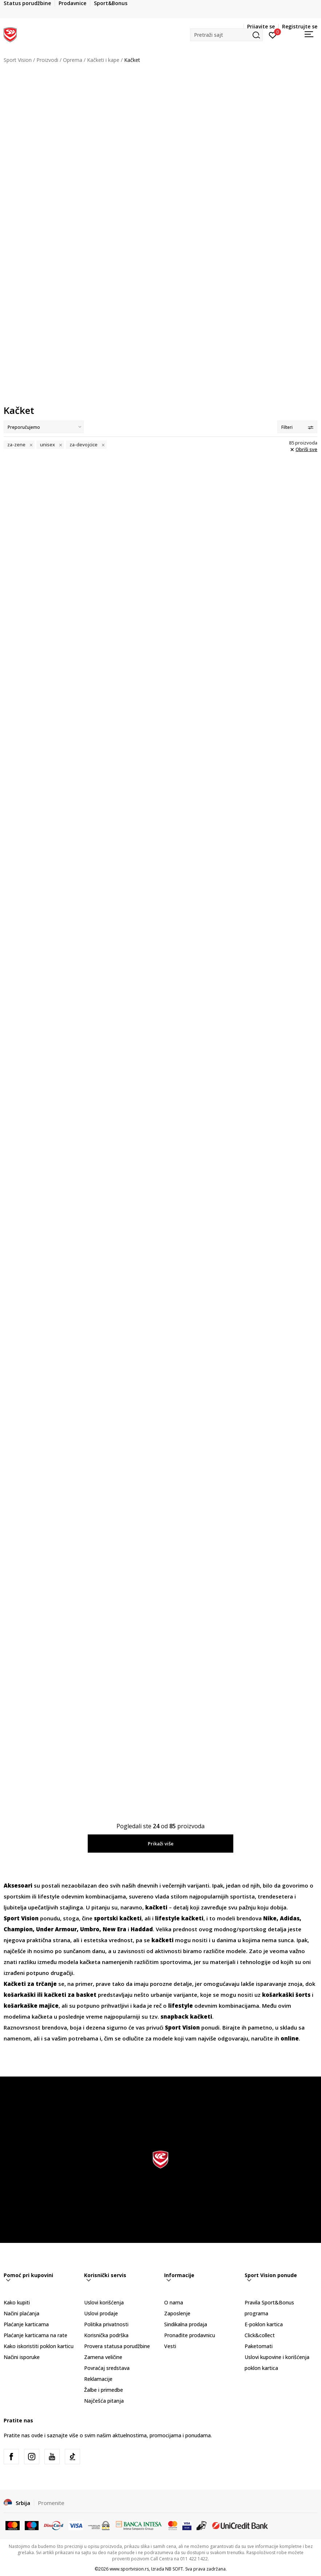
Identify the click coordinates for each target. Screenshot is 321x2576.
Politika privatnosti (106, 2324)
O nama (173, 2302)
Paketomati (259, 2346)
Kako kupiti (17, 2302)
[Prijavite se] (272, 34)
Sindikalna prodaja (185, 2324)
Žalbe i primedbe (103, 2389)
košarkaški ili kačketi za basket (50, 1994)
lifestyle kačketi (179, 1918)
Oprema (72, 59)
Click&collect (260, 2335)
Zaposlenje (177, 2313)
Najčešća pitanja (104, 2400)
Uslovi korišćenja (104, 2302)
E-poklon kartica (264, 2324)
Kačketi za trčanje (30, 1983)
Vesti (170, 2346)
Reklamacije (98, 2378)
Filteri (297, 427)
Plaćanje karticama (26, 2324)
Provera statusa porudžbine (117, 2346)
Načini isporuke (22, 2357)
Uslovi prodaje (101, 2313)
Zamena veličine (103, 2357)
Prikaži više (161, 1843)
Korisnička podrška (106, 2335)
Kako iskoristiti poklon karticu (39, 2346)
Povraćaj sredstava (107, 2367)
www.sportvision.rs (129, 2569)
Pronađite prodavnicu (189, 2335)
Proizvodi (47, 59)
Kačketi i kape (103, 59)
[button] (226, 34)
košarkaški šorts (286, 1994)
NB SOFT (174, 2569)
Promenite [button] (51, 2502)
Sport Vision (18, 59)
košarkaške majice (31, 2005)
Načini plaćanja (21, 2313)
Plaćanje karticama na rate (35, 2335)
